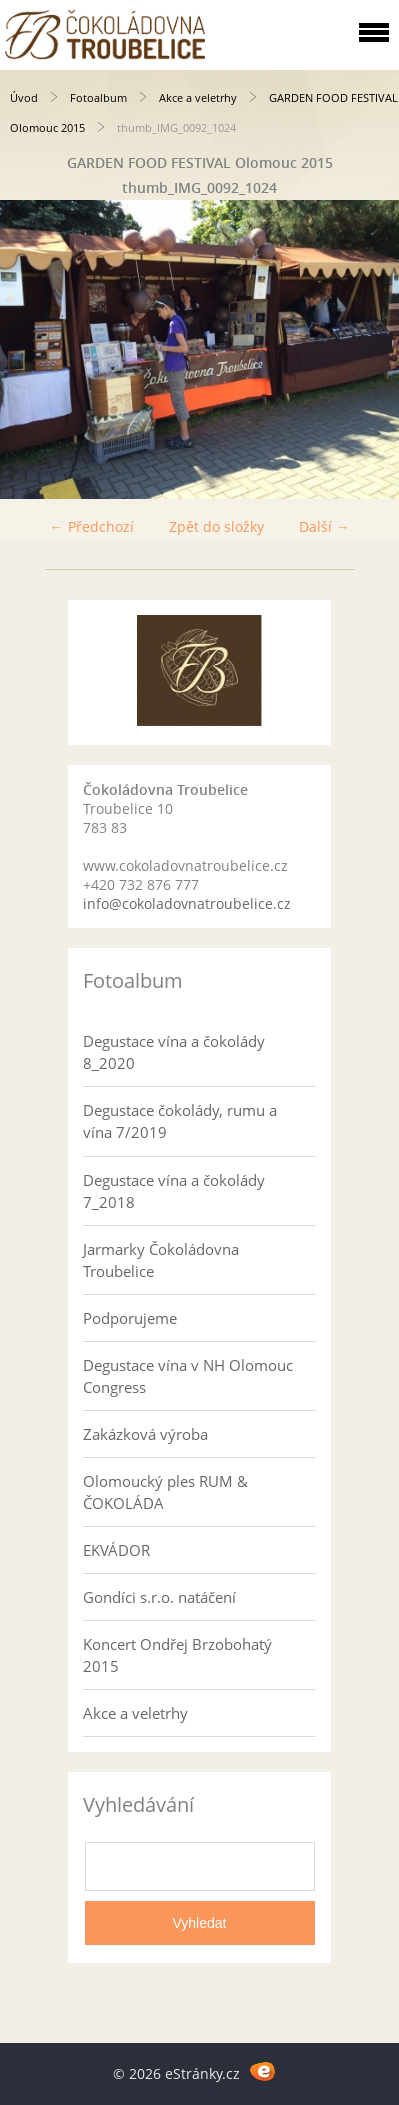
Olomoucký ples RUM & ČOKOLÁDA (165, 1492)
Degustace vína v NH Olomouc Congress (188, 1376)
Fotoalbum (98, 97)
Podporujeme (130, 1318)
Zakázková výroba (145, 1434)
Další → (324, 526)
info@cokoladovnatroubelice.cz (187, 903)
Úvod (24, 97)
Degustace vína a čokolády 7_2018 (174, 1191)
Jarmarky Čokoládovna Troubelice (161, 1260)
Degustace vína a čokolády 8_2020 (174, 1052)
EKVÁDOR (116, 1550)
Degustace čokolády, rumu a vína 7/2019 (180, 1121)
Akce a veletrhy (198, 97)
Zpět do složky (216, 526)
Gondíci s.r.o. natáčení (159, 1597)
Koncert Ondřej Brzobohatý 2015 (177, 1655)
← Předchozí (92, 526)
